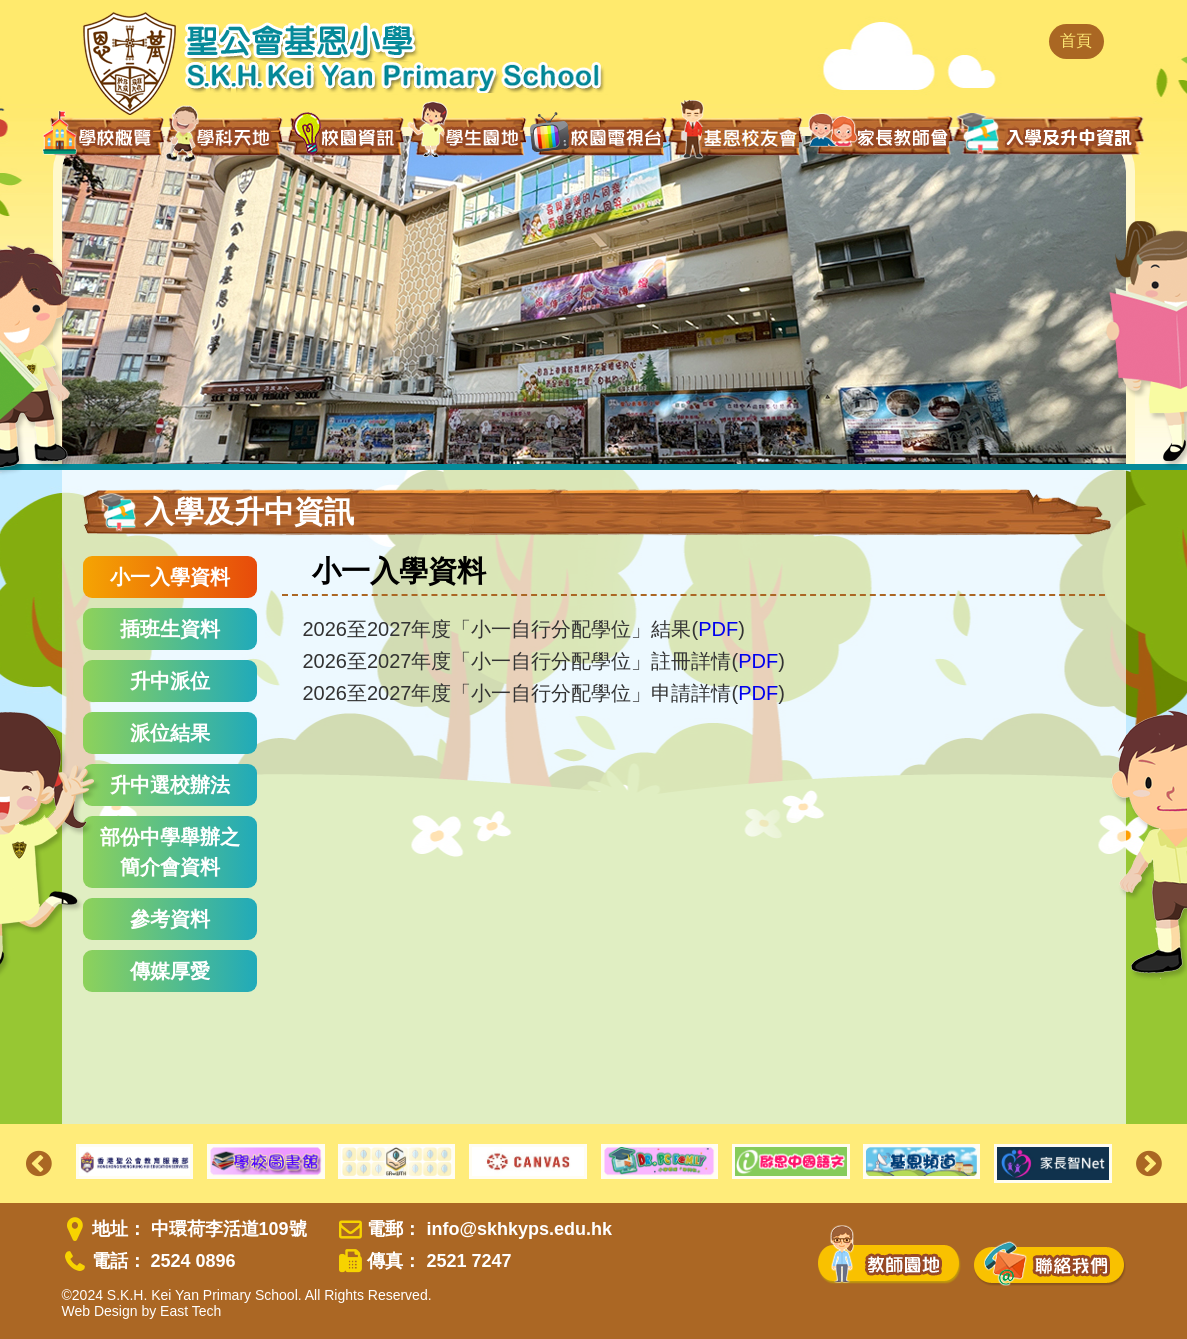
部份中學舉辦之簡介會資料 (170, 852)
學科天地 (226, 136)
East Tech (190, 1311)
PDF (718, 629)
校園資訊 (347, 136)
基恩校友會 (737, 136)
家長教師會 (880, 134)
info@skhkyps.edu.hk (519, 1229)
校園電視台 (598, 136)
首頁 (1076, 40)
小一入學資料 (170, 577)
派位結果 (170, 733)
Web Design (100, 1311)
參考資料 (170, 919)
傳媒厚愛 (170, 971)
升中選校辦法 (170, 785)
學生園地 (468, 135)
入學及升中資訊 (1049, 134)
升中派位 (170, 681)
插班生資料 (170, 629)
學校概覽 (103, 136)
